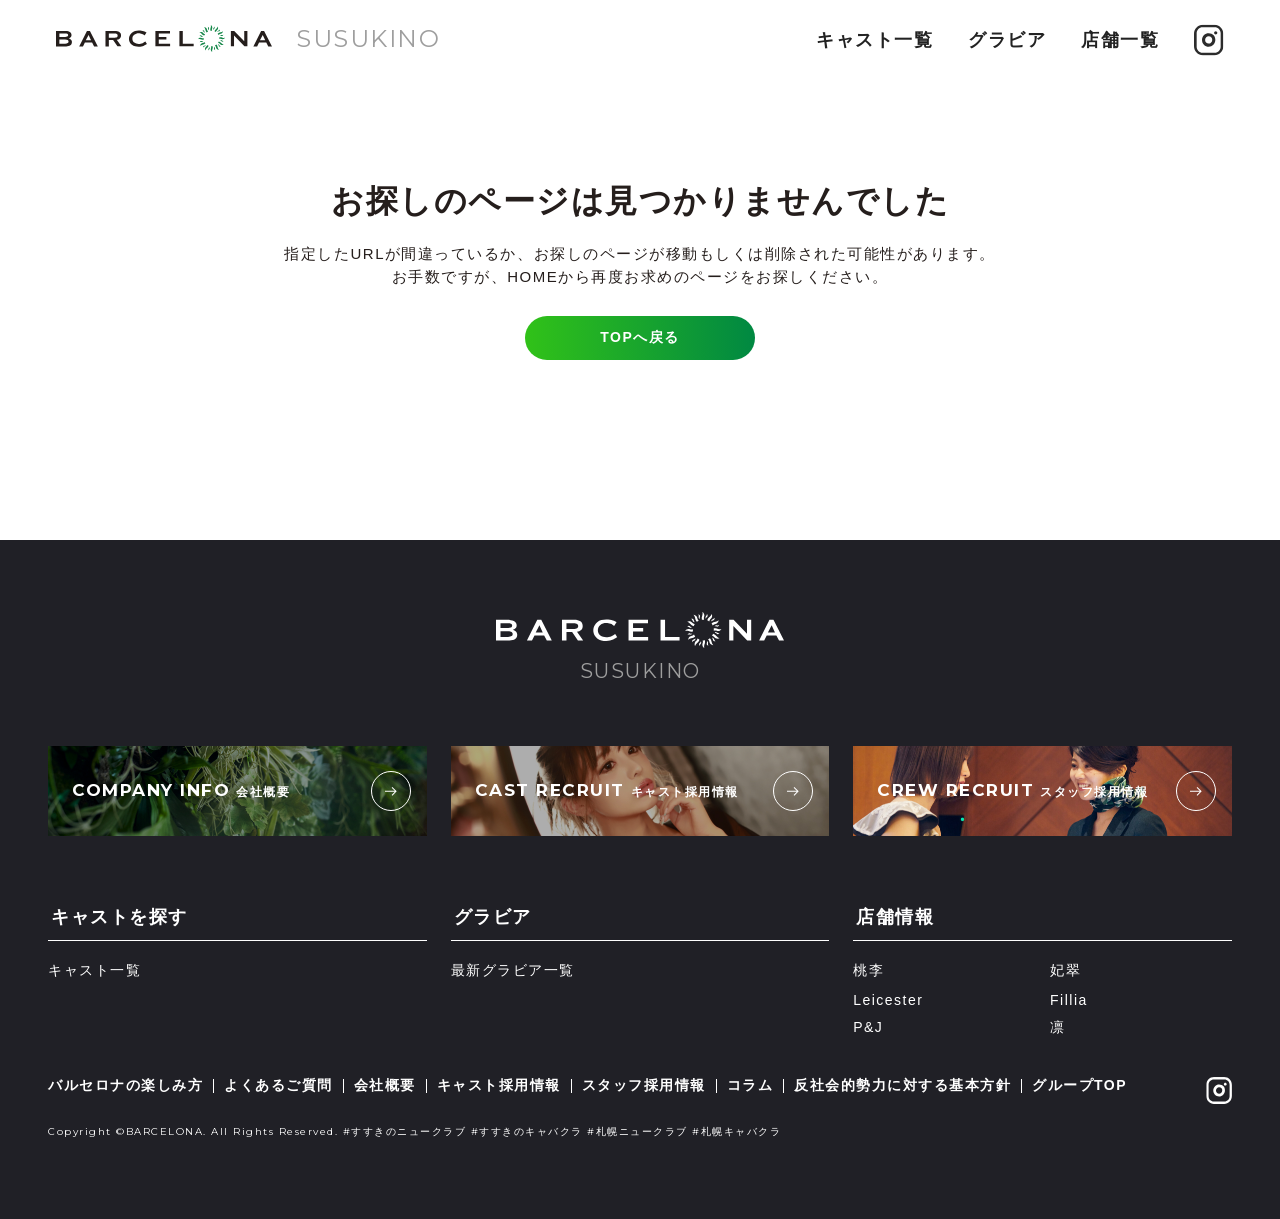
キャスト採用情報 (499, 1085)
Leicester (888, 1000)
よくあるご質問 (278, 1085)
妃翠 (1065, 970)
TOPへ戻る (640, 337)
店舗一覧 (1120, 40)
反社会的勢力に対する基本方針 (902, 1085)
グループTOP (1079, 1085)
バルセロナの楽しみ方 (125, 1085)
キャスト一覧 (874, 40)
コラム (750, 1085)
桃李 (868, 970)
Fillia (1069, 1000)
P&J (868, 1027)
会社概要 (385, 1085)
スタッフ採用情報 (644, 1085)
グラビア (1007, 40)
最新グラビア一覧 (513, 970)
